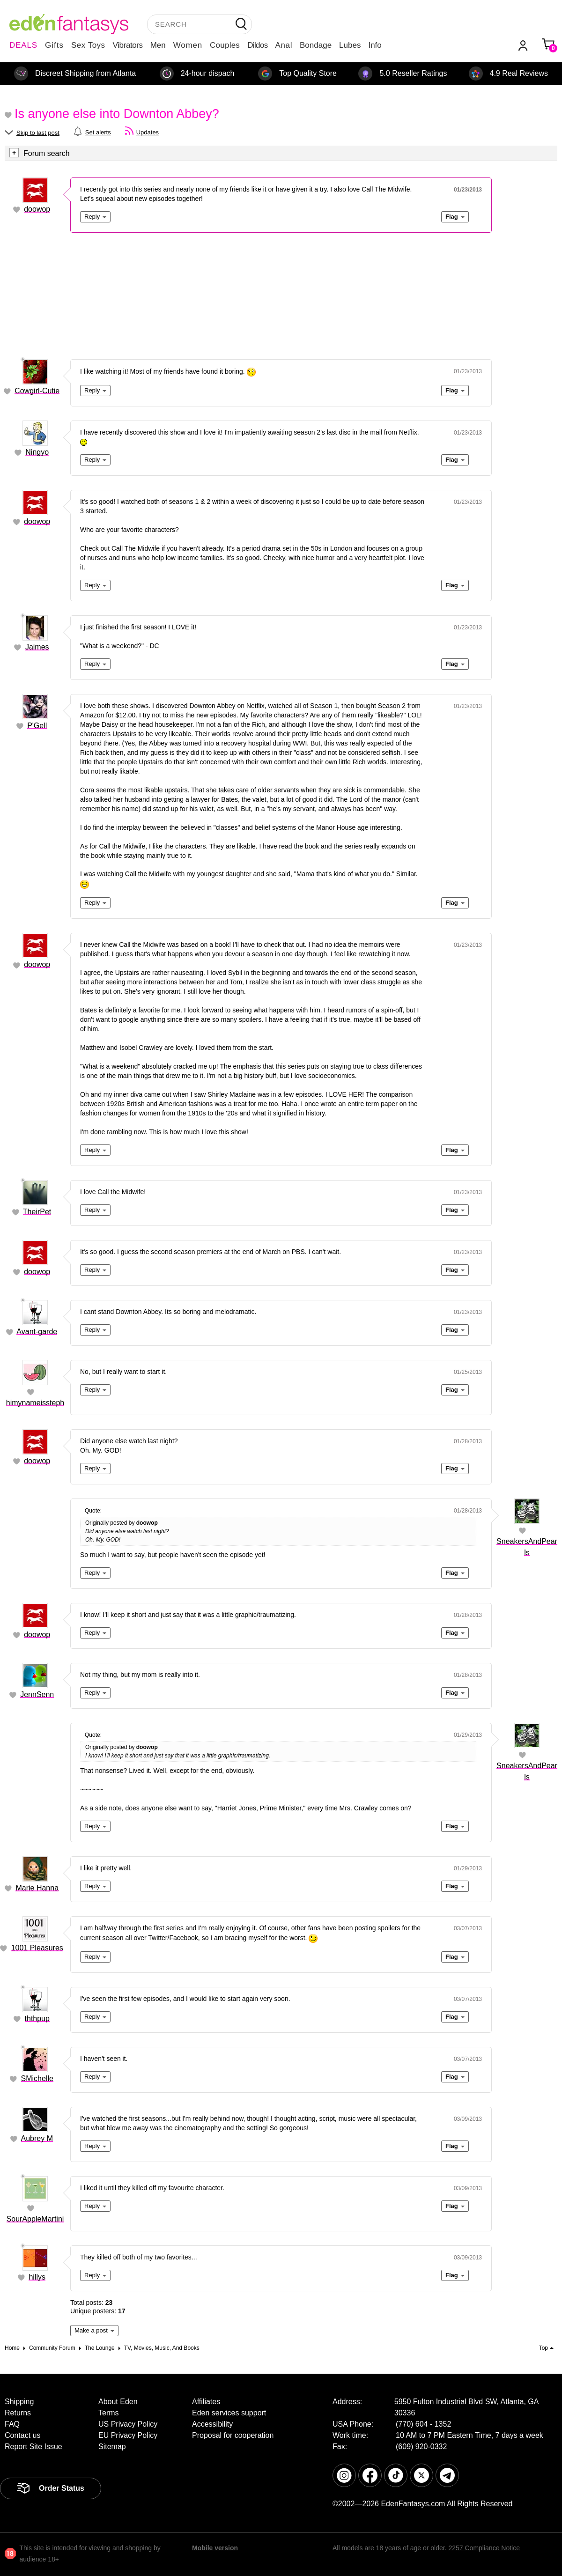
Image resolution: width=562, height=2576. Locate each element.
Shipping (19, 2402)
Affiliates (206, 2402)
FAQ (12, 2424)
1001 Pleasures (37, 1948)
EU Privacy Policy (127, 2435)
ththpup (37, 2018)
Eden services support (229, 2413)
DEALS (23, 45)
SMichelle (37, 2078)
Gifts (54, 45)
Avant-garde (36, 1332)
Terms (108, 2413)
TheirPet (37, 1212)
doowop (37, 209)
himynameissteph (35, 1403)
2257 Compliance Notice (484, 2548)
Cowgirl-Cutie (37, 391)
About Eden (118, 2402)
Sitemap (112, 2447)
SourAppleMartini (35, 2219)
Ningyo (37, 452)
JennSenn (37, 1694)
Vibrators (128, 45)
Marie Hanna (37, 1888)
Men (158, 45)
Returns (18, 2413)
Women (187, 45)
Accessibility (212, 2424)
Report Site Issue (33, 2447)
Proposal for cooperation (233, 2435)
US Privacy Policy (127, 2424)
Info (374, 45)
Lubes (350, 45)
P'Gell (37, 726)
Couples (225, 45)
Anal (283, 45)
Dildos (257, 45)
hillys (37, 2277)
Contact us (22, 2435)
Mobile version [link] (215, 2548)
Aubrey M (37, 2138)
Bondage (316, 45)
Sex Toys (88, 45)
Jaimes (37, 647)
